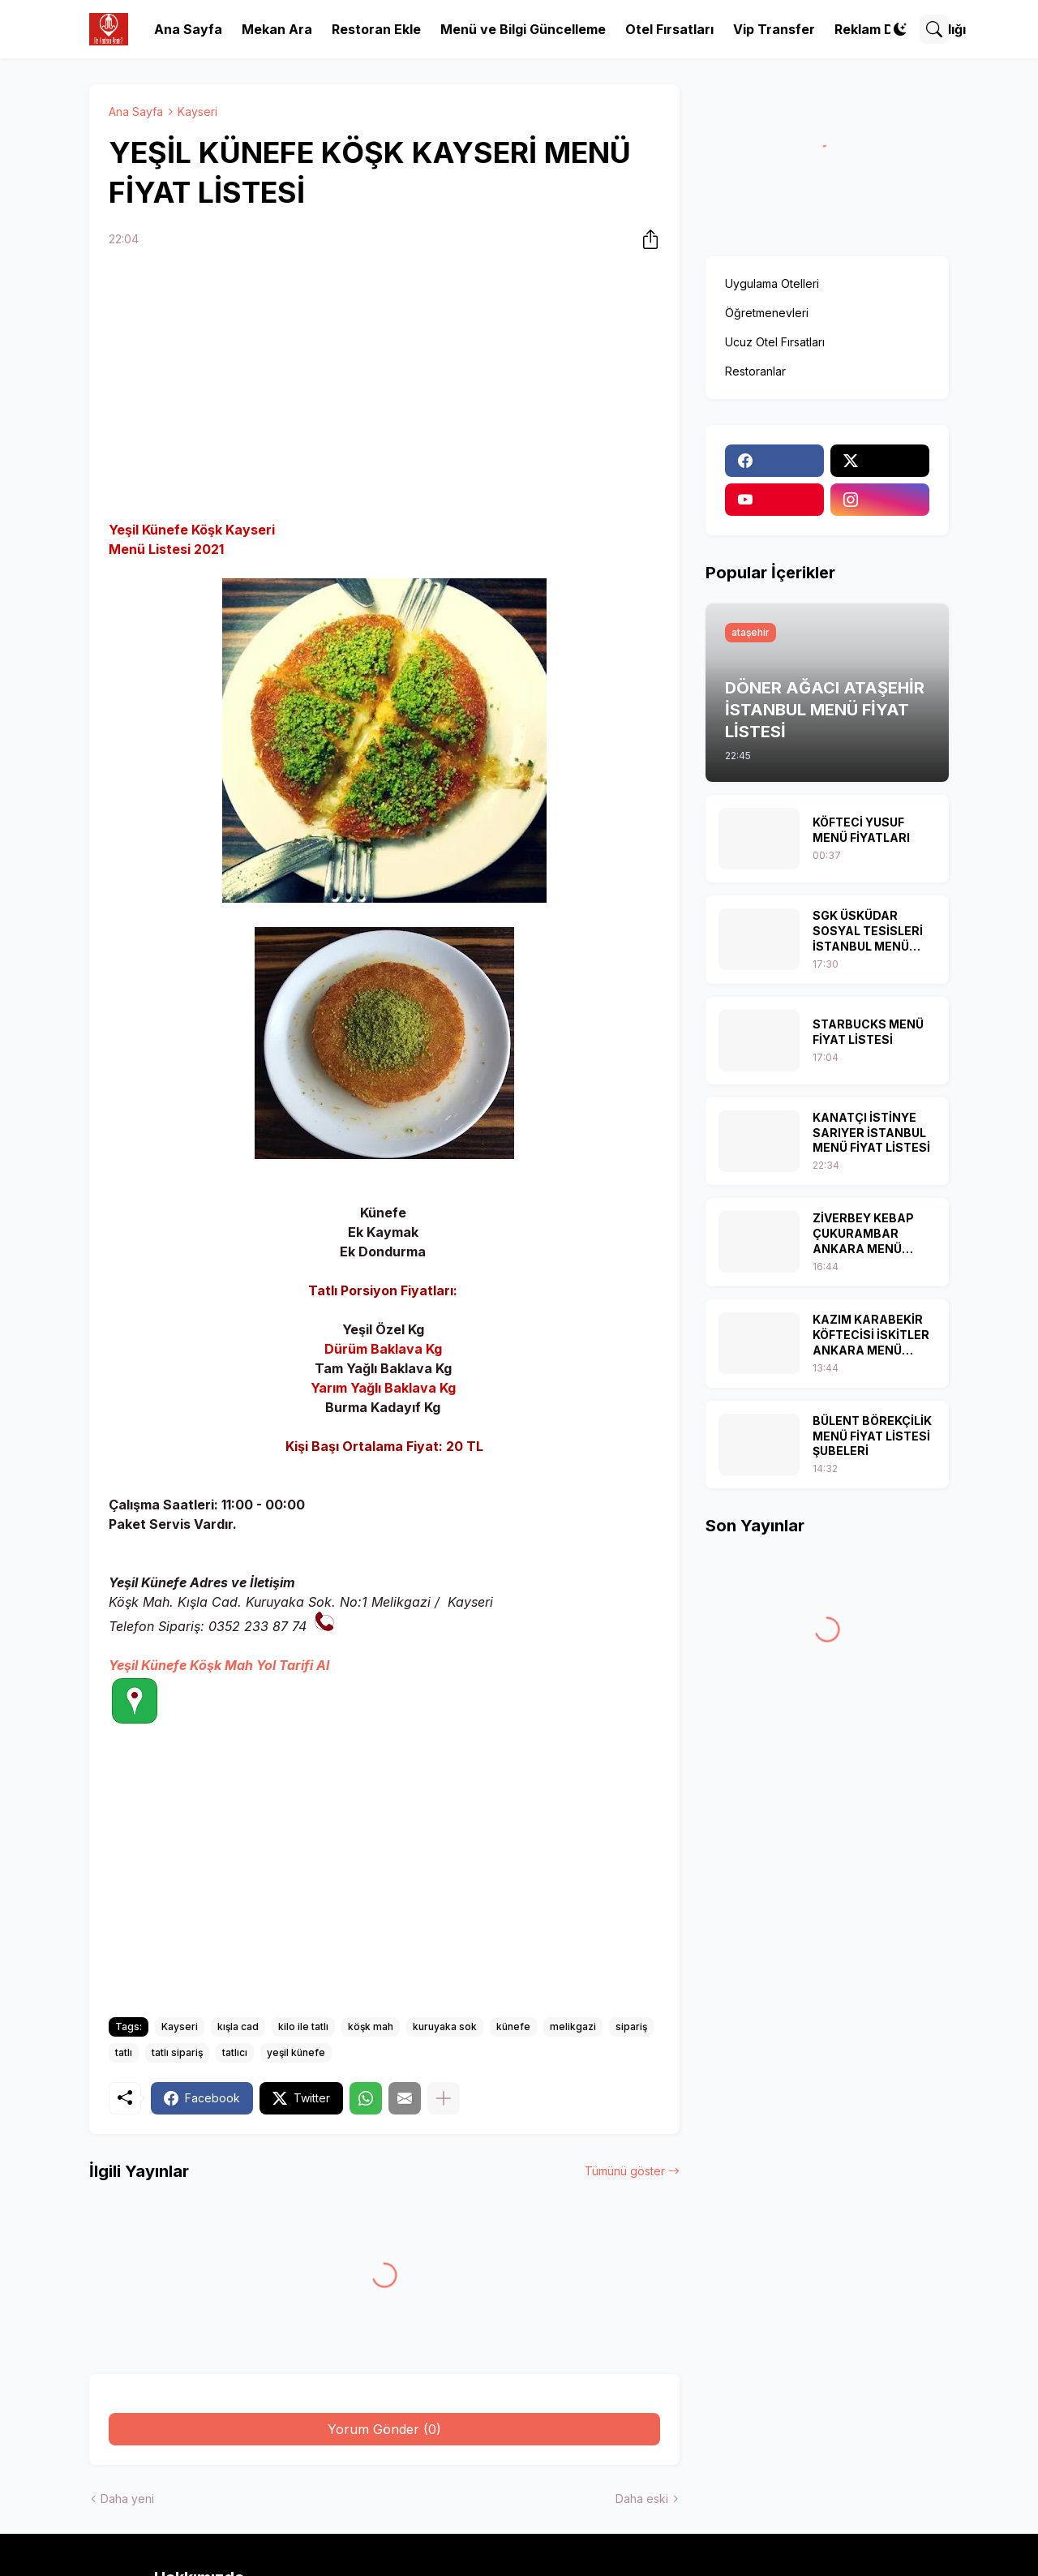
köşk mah (370, 2026)
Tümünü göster (625, 2171)
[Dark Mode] (900, 29)
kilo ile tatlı (303, 2026)
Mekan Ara (277, 29)
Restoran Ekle (376, 29)
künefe (513, 2026)
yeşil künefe (296, 2052)
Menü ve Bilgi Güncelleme (523, 29)
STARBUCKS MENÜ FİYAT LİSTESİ (868, 1031)
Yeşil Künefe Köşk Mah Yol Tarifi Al (219, 1665)
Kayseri (197, 111)
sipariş (631, 2026)
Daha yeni (127, 2498)
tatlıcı (234, 2052)
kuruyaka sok (445, 2026)
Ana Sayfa (188, 29)
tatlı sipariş (177, 2052)
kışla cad (238, 2026)
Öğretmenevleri (767, 313)
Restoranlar (755, 371)
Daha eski (642, 2498)
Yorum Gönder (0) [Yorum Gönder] (384, 2429)
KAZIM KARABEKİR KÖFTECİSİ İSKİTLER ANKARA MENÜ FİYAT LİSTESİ (871, 1335)
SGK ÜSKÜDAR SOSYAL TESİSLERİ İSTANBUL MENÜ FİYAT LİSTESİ (868, 931)
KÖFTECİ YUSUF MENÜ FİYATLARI (861, 829)
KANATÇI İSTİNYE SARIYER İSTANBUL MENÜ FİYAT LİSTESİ (871, 1132)
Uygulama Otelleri (772, 283)
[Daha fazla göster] (443, 2098)
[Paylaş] (645, 239)
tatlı (123, 2052)
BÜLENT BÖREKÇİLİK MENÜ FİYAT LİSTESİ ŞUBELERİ (872, 1436)
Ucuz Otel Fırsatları (775, 342)
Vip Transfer (774, 29)
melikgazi (573, 2026)
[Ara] (934, 29)
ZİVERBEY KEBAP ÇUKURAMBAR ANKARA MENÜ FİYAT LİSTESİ (863, 1234)
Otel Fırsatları (669, 29)
